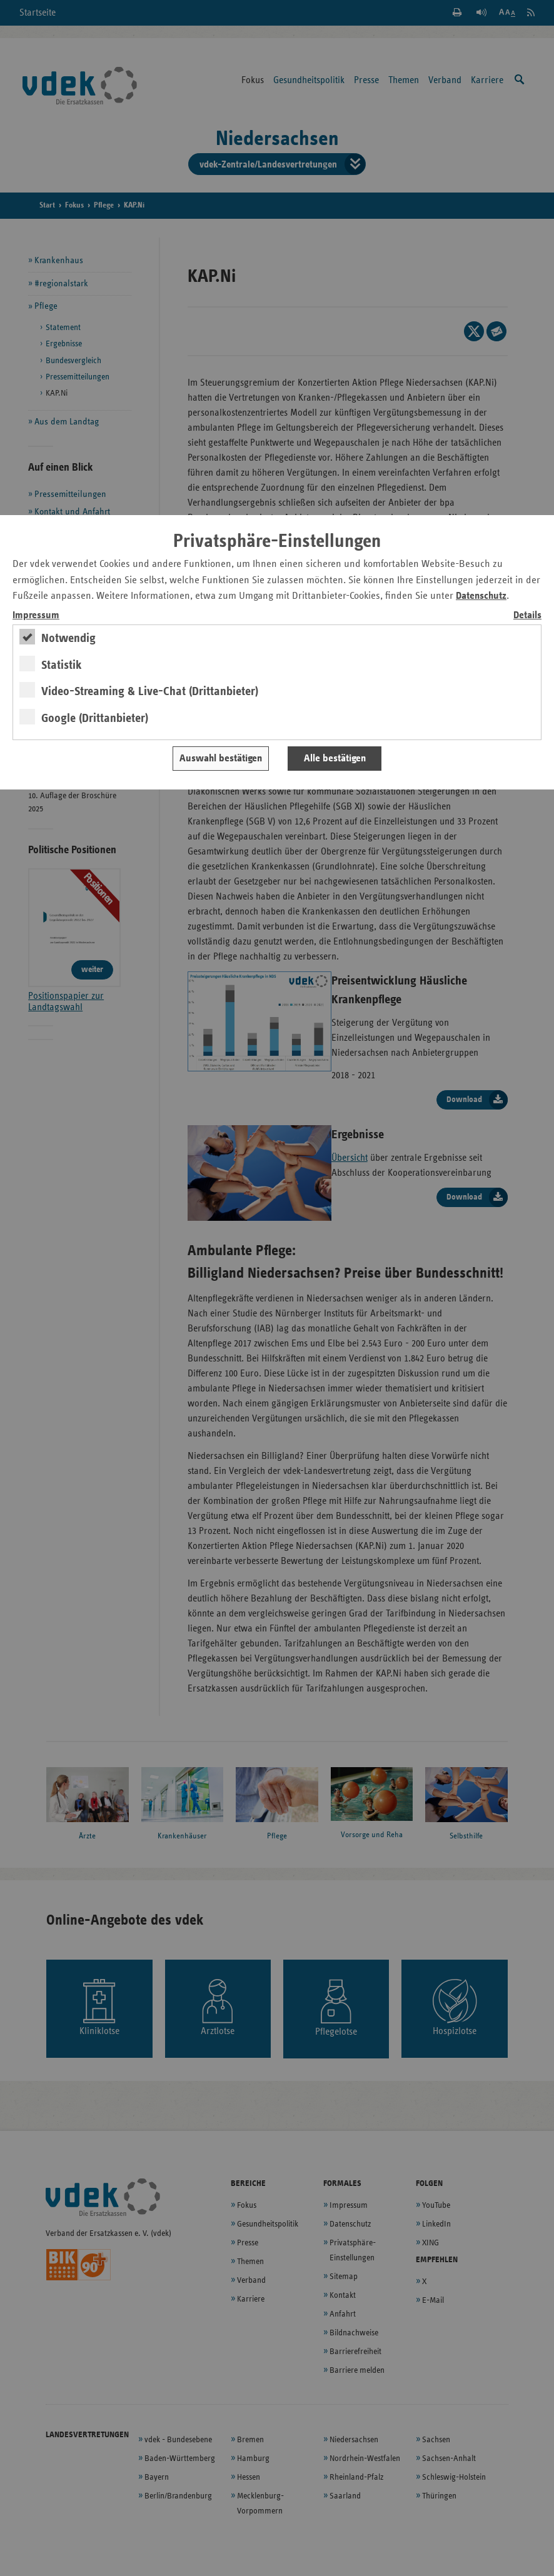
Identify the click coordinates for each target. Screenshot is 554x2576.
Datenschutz (481, 596)
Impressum (36, 615)
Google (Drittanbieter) (94, 718)
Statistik (61, 665)
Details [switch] (527, 615)
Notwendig (68, 638)
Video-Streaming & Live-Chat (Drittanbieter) (149, 691)
